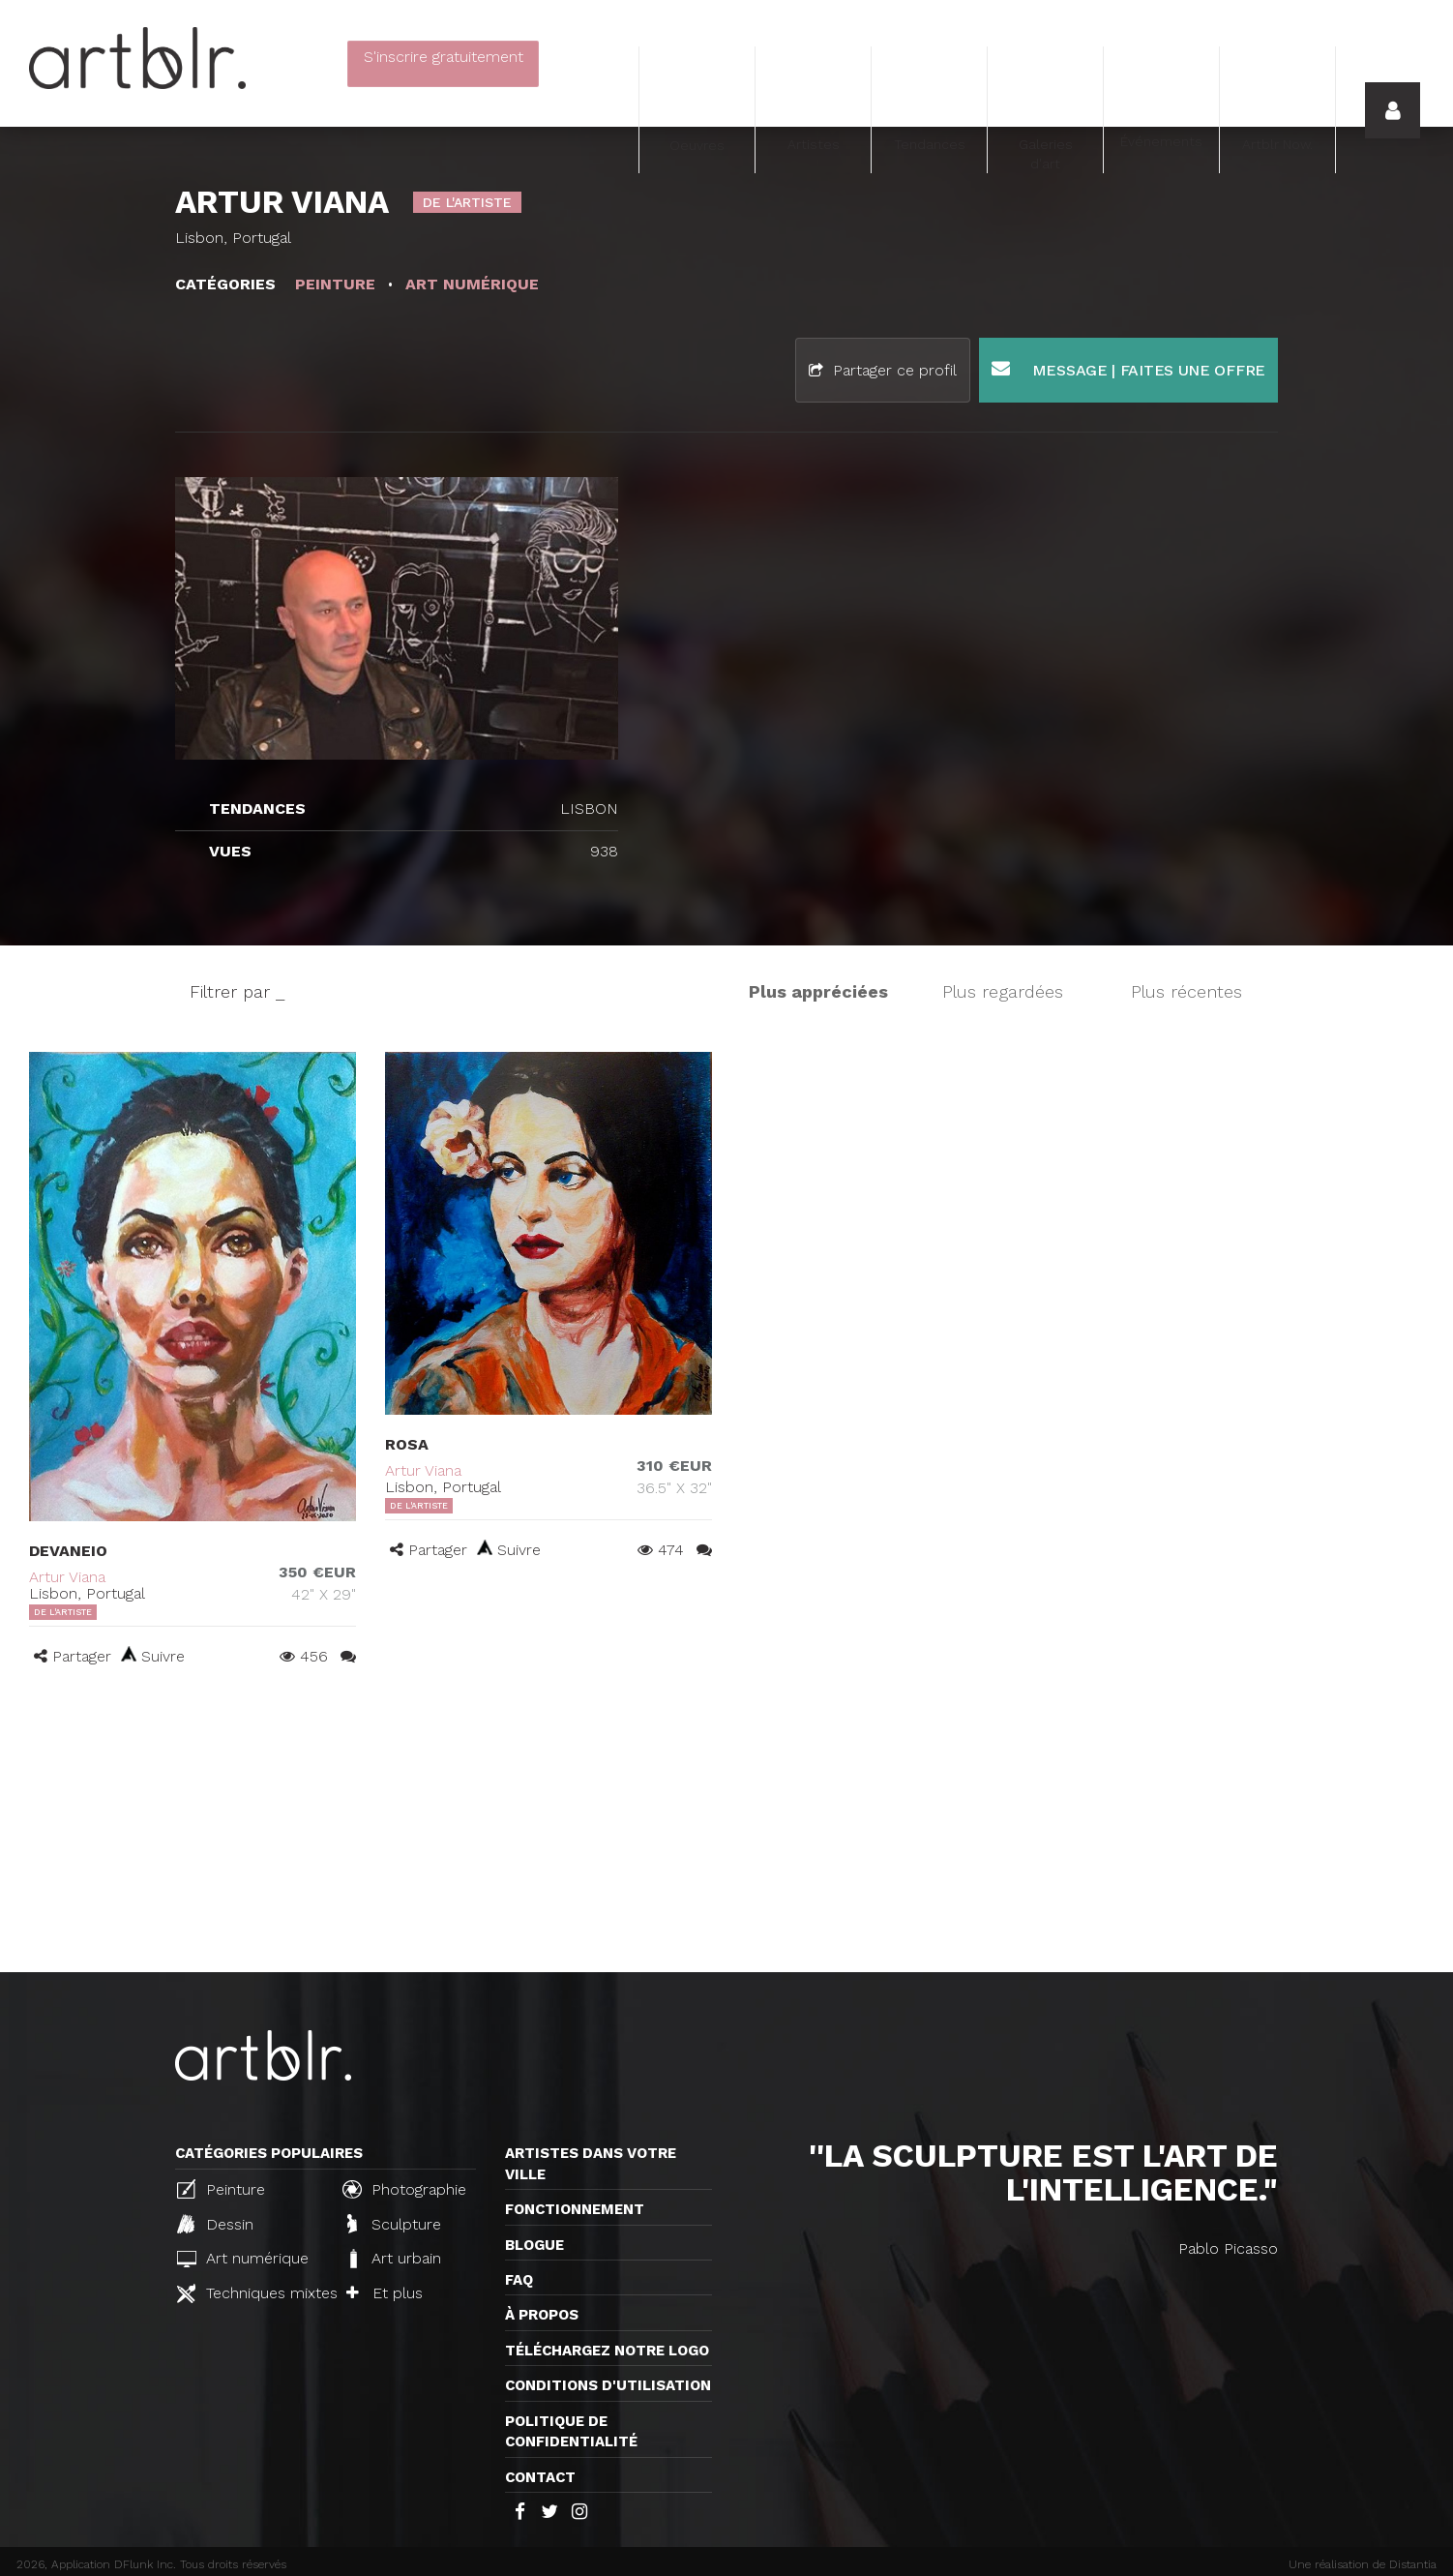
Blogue (534, 2245)
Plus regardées (1002, 991)
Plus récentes (1186, 991)
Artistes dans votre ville (590, 2163)
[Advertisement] (726, 1827)
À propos (541, 2314)
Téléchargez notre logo (607, 2350)
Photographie (404, 2189)
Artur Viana (67, 1577)
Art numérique (243, 2258)
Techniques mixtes (251, 2293)
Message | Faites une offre (1128, 369)
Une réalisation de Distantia (1363, 2564)
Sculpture (394, 2223)
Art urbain (393, 2258)
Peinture (221, 2189)
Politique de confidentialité (571, 2431)
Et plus (384, 2293)
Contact (540, 2477)
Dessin (215, 2223)
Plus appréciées (818, 991)
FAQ (519, 2280)
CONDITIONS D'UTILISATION (608, 2385)
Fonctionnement (574, 2209)
